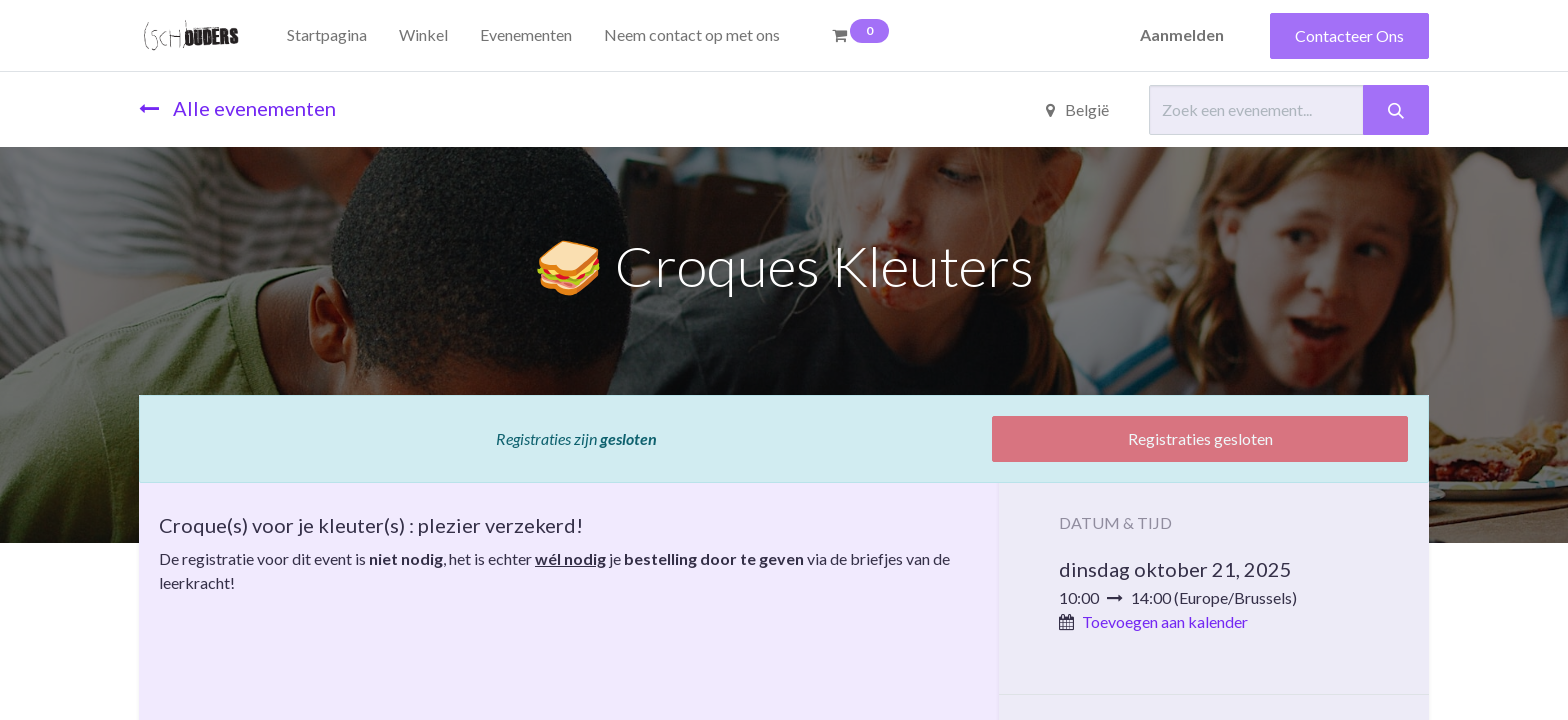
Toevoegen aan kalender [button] (1165, 621)
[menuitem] (327, 35)
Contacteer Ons (1349, 35)
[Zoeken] (1396, 110)
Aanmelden (1182, 34)
